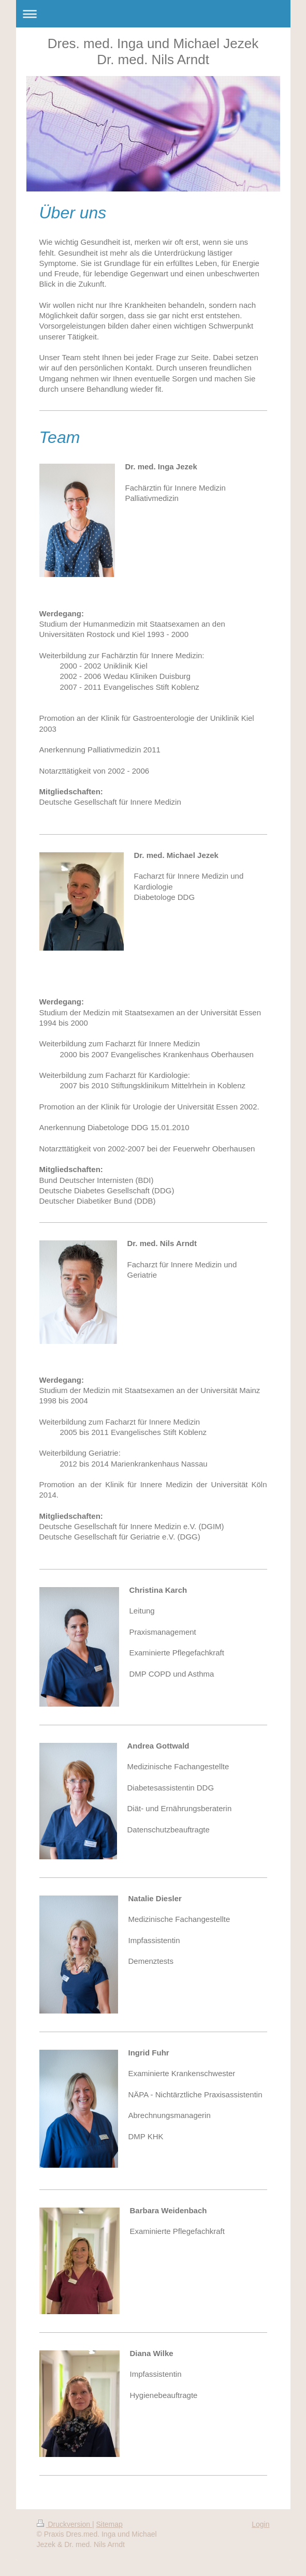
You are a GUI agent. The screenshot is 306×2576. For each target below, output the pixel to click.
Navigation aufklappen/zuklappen (153, 14)
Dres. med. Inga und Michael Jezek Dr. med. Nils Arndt (153, 51)
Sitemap (109, 2524)
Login (260, 2524)
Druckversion (64, 2524)
